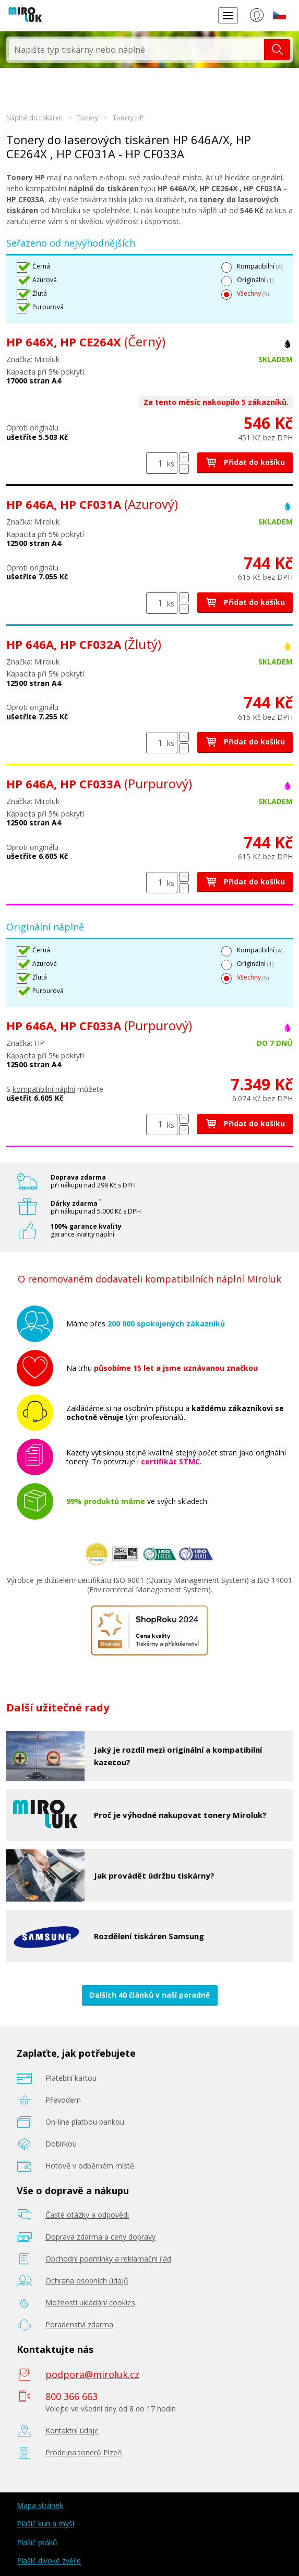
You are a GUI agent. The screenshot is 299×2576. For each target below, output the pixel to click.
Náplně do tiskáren (34, 117)
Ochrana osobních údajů (86, 2281)
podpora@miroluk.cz (92, 2374)
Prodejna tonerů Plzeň (83, 2452)
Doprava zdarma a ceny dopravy (100, 2237)
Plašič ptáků (37, 2542)
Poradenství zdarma (79, 2324)
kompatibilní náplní (44, 1089)
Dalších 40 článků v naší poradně (150, 1995)
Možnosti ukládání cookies (90, 2302)
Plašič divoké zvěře (49, 2561)
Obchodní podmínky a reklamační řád (108, 2259)
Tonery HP (128, 117)
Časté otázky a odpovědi (87, 2215)
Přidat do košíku (245, 462)
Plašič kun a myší (45, 2523)
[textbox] (136, 49)
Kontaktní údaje (72, 2430)
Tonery (87, 117)
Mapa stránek (40, 2505)
